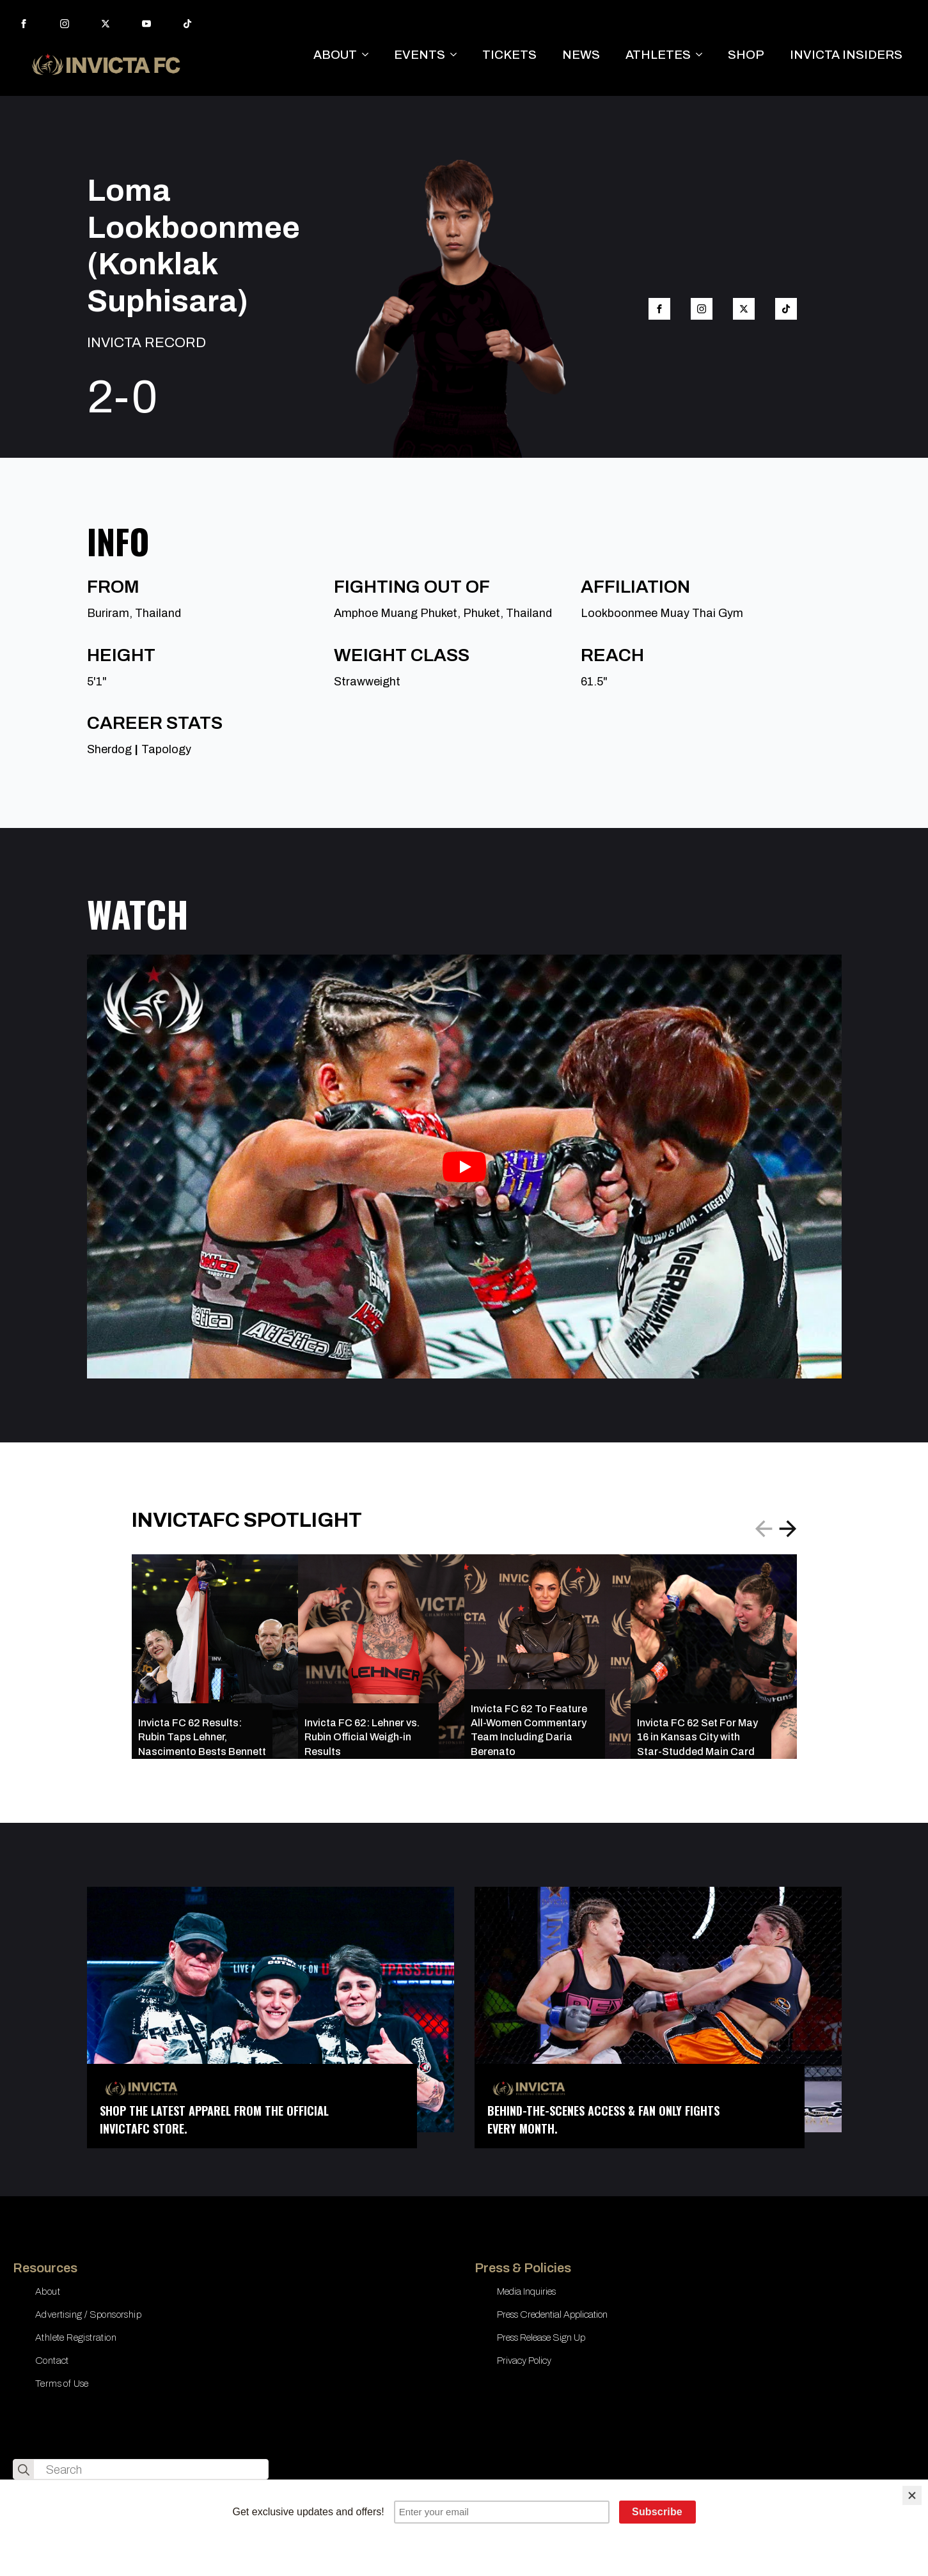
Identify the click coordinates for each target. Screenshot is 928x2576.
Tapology (166, 749)
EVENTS (419, 54)
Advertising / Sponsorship (88, 2314)
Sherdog (109, 749)
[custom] (187, 24)
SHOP (746, 54)
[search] (23, 2470)
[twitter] (105, 24)
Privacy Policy (524, 2360)
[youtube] (146, 24)
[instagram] (64, 24)
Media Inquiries (526, 2291)
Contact (52, 2360)
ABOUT (335, 54)
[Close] (912, 2495)
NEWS (581, 54)
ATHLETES (658, 54)
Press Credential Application (552, 2314)
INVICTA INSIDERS (846, 54)
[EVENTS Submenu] (457, 55)
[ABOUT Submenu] (369, 55)
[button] (788, 1528)
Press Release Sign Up (541, 2337)
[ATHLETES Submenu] (703, 55)
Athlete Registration (75, 2337)
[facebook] (24, 24)
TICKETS (509, 54)
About (47, 2291)
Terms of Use (62, 2383)
